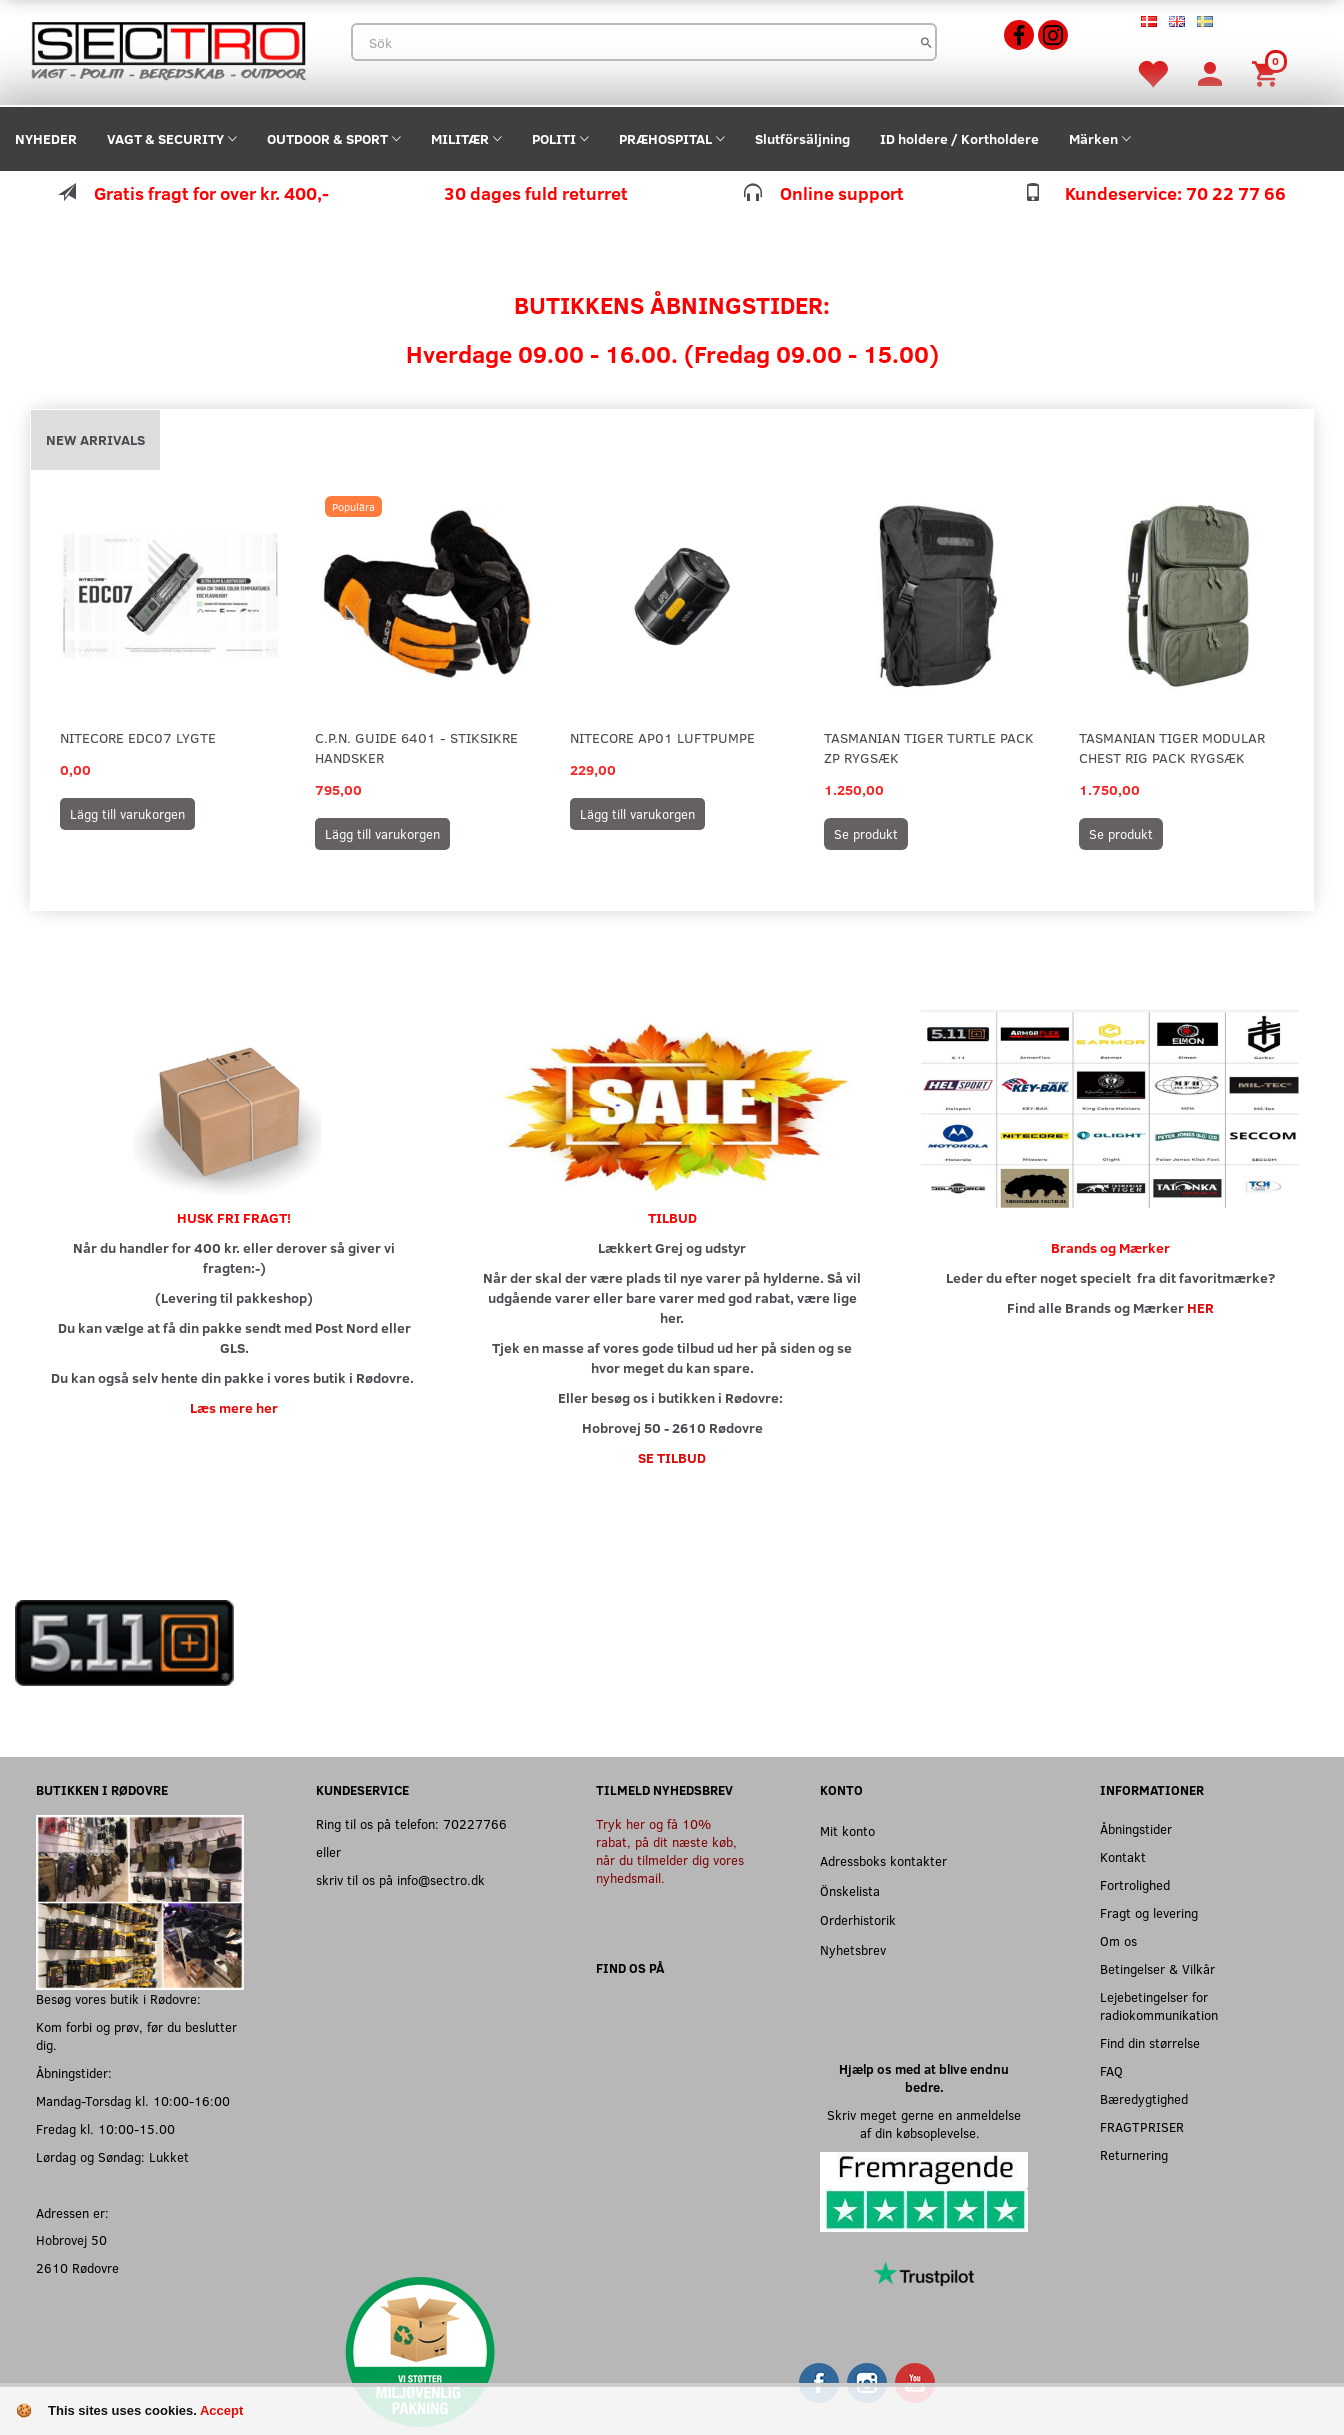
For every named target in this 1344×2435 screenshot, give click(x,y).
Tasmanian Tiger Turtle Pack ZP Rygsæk (929, 747)
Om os (1118, 1940)
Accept (221, 2410)
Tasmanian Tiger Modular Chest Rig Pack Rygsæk (1172, 747)
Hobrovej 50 (71, 2239)
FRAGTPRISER (1142, 2126)
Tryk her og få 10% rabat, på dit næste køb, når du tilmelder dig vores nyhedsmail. (670, 1850)
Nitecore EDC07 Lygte (138, 737)
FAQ (1111, 2070)
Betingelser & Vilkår (1157, 1968)
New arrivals (95, 439)
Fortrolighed (1135, 1884)
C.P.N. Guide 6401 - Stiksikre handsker (416, 747)
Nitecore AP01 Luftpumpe (662, 737)
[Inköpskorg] (1268, 72)
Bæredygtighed (1144, 2098)
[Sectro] (168, 48)
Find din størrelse (1150, 2042)
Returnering (1134, 2154)
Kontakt (1123, 1856)
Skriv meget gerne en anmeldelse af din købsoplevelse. (924, 2123)
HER (1200, 1307)
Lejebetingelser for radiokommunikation (1159, 2005)
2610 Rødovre (77, 2267)
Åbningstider (1136, 1828)
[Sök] (926, 42)
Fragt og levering (1149, 1912)
